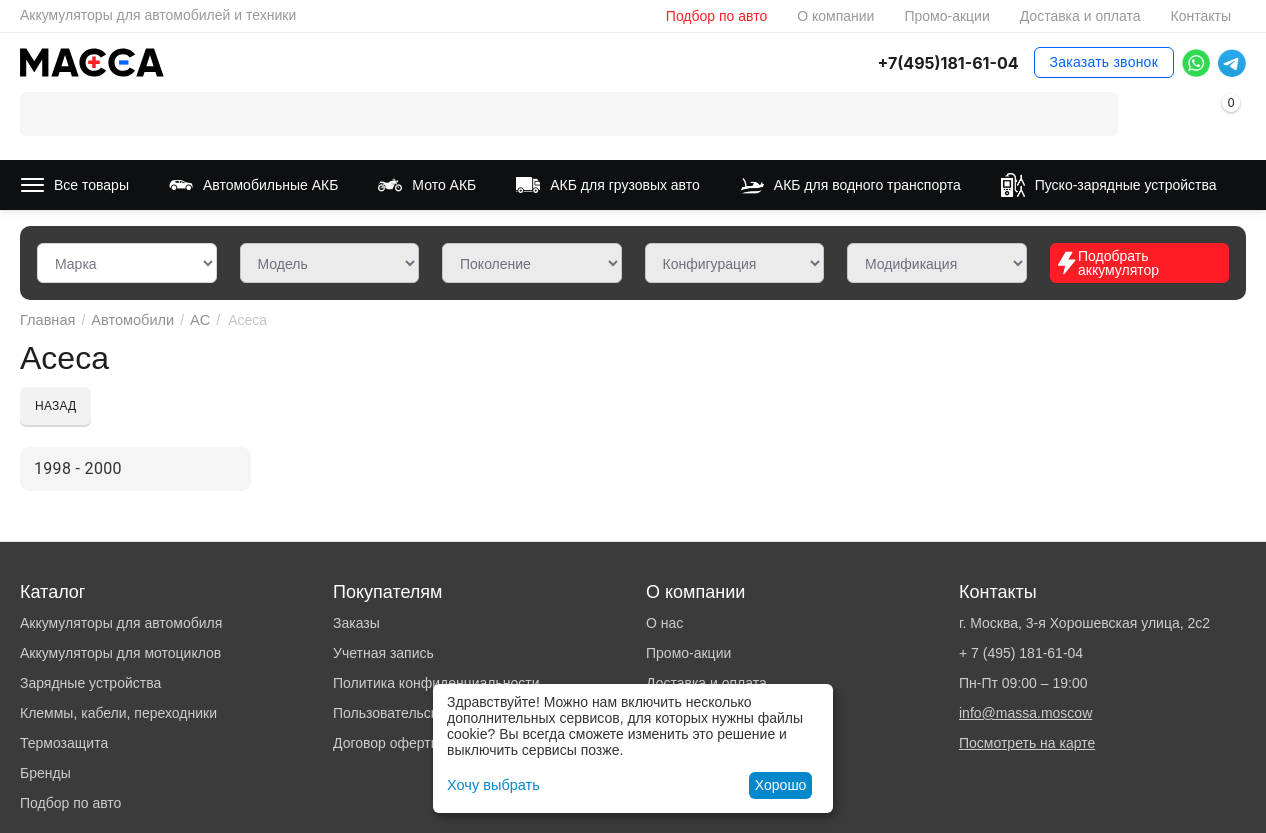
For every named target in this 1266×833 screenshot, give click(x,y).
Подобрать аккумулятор (1107, 263)
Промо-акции (946, 16)
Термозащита (64, 743)
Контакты (1201, 16)
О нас (664, 623)
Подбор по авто (716, 16)
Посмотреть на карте (1027, 743)
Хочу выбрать (491, 785)
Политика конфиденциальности (436, 683)
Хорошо (781, 785)
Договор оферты (387, 743)
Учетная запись (383, 653)
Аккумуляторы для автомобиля (121, 623)
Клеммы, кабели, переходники (118, 713)
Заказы (356, 623)
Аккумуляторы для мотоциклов (120, 653)
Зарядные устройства (90, 683)
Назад (55, 406)
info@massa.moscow (1025, 713)
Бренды (45, 773)
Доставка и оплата (1080, 16)
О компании (835, 16)
